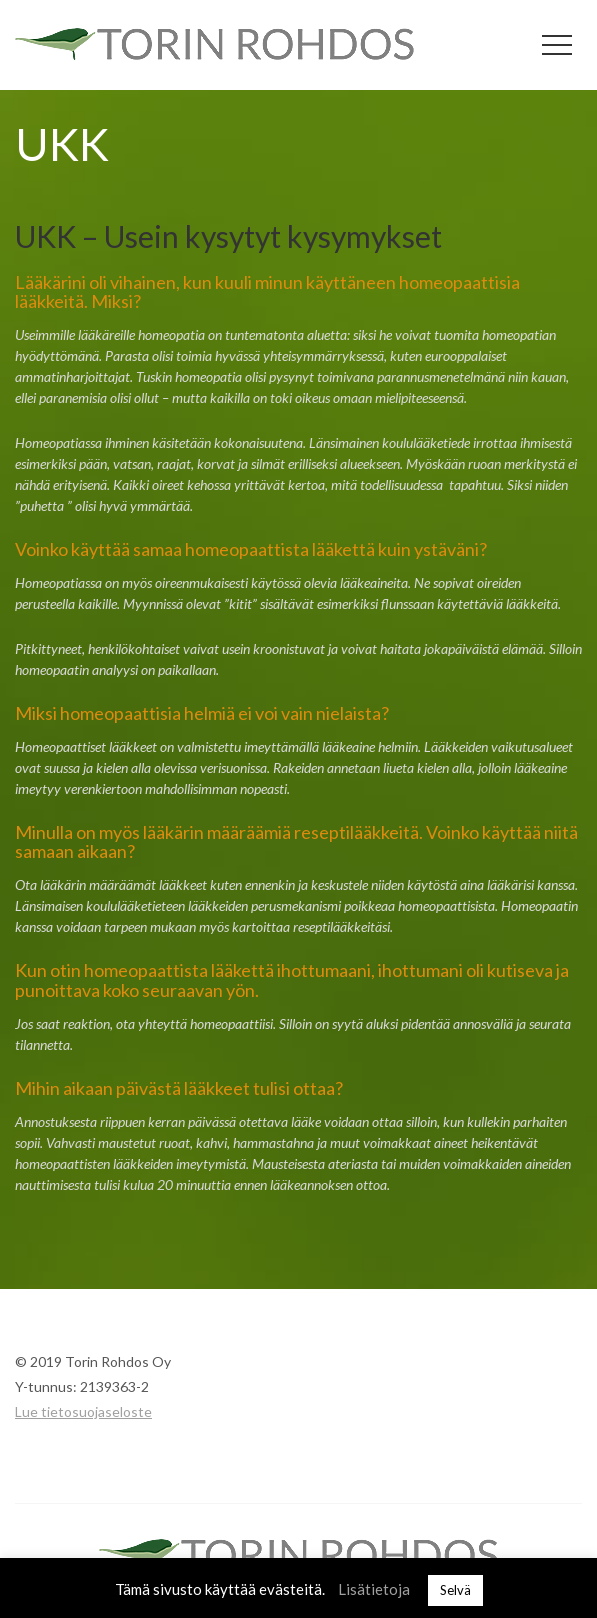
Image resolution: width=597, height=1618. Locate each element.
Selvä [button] (455, 1590)
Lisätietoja (374, 1589)
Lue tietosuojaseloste (83, 1411)
